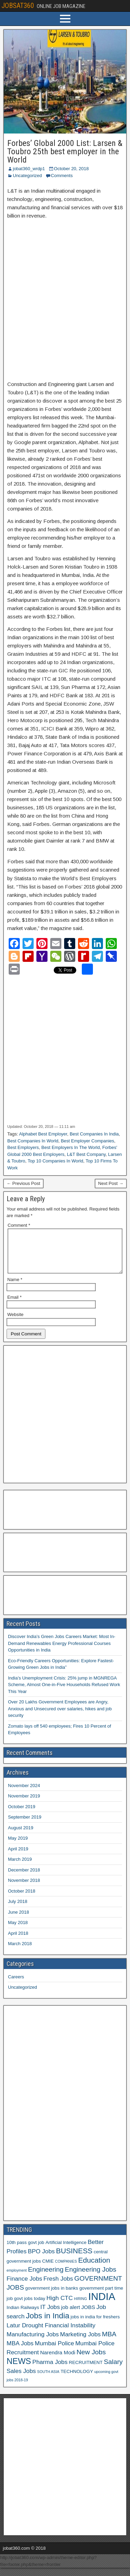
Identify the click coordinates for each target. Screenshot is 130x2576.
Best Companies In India (94, 1134)
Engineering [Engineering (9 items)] (46, 2277)
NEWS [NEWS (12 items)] (19, 2369)
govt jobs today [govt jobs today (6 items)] (29, 2306)
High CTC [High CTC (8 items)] (59, 2306)
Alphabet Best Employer (43, 1134)
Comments (62, 175)
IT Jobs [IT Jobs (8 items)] (50, 2315)
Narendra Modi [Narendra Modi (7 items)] (57, 2361)
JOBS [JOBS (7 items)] (88, 2315)
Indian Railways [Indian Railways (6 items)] (23, 2315)
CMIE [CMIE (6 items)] (48, 2269)
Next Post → (110, 1183)
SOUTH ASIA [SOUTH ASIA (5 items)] (48, 2380)
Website (15, 1322)
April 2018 (18, 1941)
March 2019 (20, 1867)
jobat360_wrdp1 (29, 168)
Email (14, 1305)
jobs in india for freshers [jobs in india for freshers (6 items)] (95, 2325)
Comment (19, 1225)
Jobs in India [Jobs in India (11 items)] (47, 2324)
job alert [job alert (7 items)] (70, 2315)
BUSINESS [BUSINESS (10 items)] (74, 2259)
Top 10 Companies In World (55, 1160)
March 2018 (20, 1951)
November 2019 (24, 1804)
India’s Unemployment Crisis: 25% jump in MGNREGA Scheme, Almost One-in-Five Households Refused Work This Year (64, 1693)
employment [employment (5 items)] (17, 2278)
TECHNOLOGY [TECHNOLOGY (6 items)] (77, 2379)
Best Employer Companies (87, 1140)
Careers (16, 1985)
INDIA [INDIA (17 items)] (101, 2304)
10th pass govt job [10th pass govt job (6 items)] (25, 2250)
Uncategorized (27, 175)
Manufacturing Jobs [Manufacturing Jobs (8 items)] (33, 2342)
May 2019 (18, 1846)
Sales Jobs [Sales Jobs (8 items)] (21, 2379)
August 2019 (20, 1836)
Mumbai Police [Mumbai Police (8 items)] (54, 2351)
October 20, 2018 (71, 168)
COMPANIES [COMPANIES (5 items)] (66, 2269)
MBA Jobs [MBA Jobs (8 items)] (20, 2351)
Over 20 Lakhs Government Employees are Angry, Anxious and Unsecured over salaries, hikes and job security (60, 1717)
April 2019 (18, 1857)
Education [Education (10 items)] (94, 2268)
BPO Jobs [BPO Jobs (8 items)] (41, 2259)
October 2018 (21, 1899)
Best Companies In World (32, 1140)
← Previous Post (23, 1183)
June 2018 (18, 1920)
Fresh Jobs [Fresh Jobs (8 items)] (58, 2286)
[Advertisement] (65, 296)
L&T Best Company (86, 1154)
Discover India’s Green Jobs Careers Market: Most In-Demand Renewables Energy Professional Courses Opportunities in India (61, 1651)
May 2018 (18, 1930)
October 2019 (21, 1815)
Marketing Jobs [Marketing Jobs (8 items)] (80, 2342)
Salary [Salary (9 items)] (113, 2370)
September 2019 (24, 1825)
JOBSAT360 (17, 5)
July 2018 (17, 1909)
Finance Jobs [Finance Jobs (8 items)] (24, 2286)
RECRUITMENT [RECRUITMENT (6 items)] (85, 2370)
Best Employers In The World (70, 1147)
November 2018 (24, 1888)
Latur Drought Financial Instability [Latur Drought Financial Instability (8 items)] (51, 2333)
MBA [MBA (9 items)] (109, 2342)
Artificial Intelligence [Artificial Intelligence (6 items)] (65, 2250)
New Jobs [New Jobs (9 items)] (91, 2360)
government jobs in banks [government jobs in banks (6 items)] (51, 2296)
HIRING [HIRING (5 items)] (80, 2307)
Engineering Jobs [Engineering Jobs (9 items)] (90, 2277)
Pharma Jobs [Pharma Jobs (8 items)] (50, 2370)
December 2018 (24, 1878)
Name (14, 1287)
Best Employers (23, 1147)
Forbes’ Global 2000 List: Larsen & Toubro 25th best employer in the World (64, 151)
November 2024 (24, 1793)
